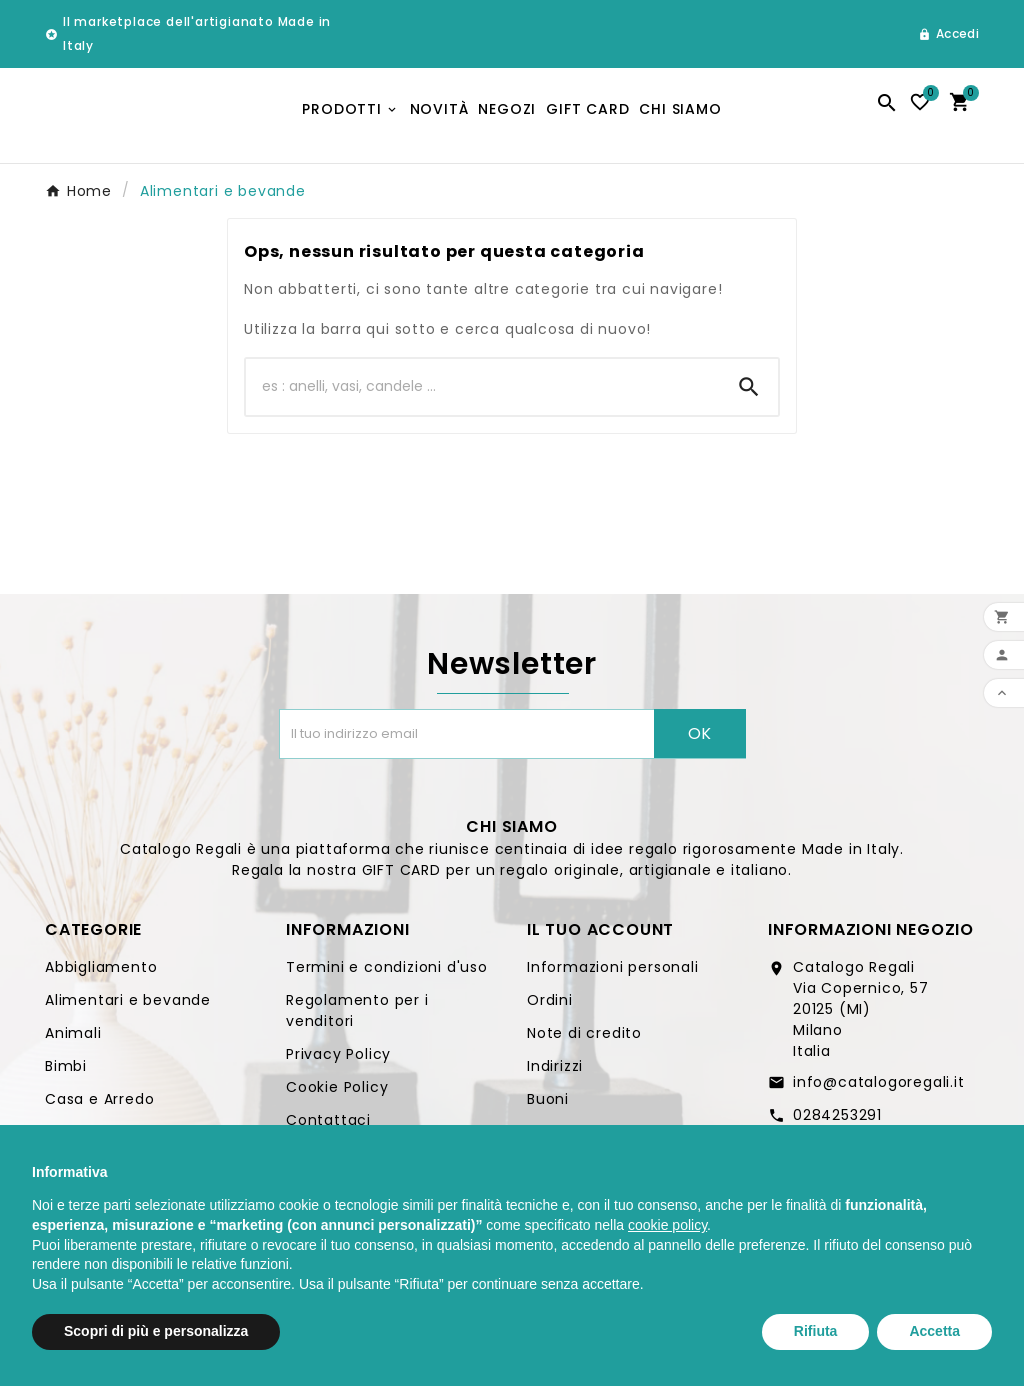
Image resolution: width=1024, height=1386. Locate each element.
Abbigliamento (101, 974)
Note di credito (584, 1040)
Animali (73, 1040)
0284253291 (837, 1122)
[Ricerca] (483, 394)
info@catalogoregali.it (879, 1089)
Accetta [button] (934, 1331)
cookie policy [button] (667, 1225)
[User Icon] (948, 34)
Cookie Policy (337, 1094)
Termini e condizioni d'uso (387, 974)
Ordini (550, 1007)
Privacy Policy (338, 1061)
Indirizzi (555, 1073)
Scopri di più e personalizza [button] (156, 1331)
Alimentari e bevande (128, 1007)
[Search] (749, 394)
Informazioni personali (613, 974)
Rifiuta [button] (816, 1331)
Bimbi (66, 1073)
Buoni (548, 1106)
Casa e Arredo (99, 1106)
